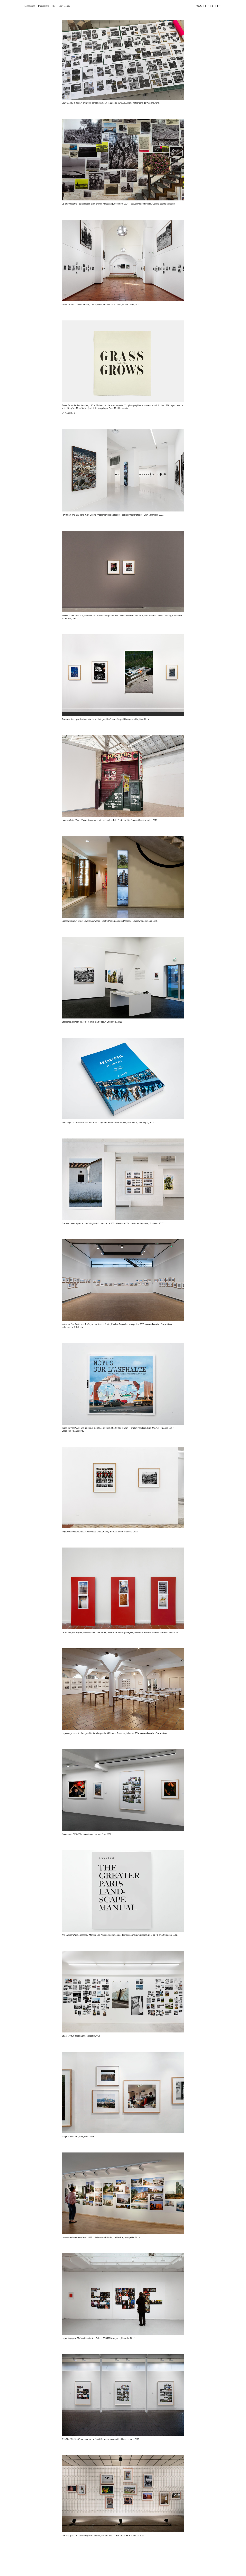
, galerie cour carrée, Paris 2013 (86, 1834)
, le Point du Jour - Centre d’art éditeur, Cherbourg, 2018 (92, 1022)
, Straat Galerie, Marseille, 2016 (100, 1532)
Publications (43, 6)
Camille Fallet (208, 6)
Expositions (30, 6)
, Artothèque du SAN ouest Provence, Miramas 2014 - (114, 1733)
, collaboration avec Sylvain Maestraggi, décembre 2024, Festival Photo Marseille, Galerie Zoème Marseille (118, 204)
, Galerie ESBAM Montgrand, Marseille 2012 (98, 2338)
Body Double (64, 6)
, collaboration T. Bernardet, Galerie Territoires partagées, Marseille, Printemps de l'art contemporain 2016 (120, 1632)
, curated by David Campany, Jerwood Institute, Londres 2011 (100, 2439)
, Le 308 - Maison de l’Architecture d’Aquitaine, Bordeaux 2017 (112, 1223)
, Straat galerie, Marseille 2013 (81, 2036)
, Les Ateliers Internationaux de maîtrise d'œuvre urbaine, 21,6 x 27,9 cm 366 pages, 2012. (120, 1935)
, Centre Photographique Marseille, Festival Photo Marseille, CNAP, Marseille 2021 (112, 515)
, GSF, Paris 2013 (78, 2137)
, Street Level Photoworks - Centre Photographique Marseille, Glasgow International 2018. (110, 921)
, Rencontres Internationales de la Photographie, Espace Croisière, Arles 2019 (109, 820)
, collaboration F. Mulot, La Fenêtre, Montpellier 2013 (101, 2237)
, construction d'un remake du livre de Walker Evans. (111, 103)
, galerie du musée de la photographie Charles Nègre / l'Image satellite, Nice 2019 (105, 719)
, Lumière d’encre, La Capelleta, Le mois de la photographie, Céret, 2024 (101, 305)
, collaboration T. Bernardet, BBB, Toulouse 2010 (103, 2536)
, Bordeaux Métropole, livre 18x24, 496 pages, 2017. (108, 1123)
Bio (54, 6)
